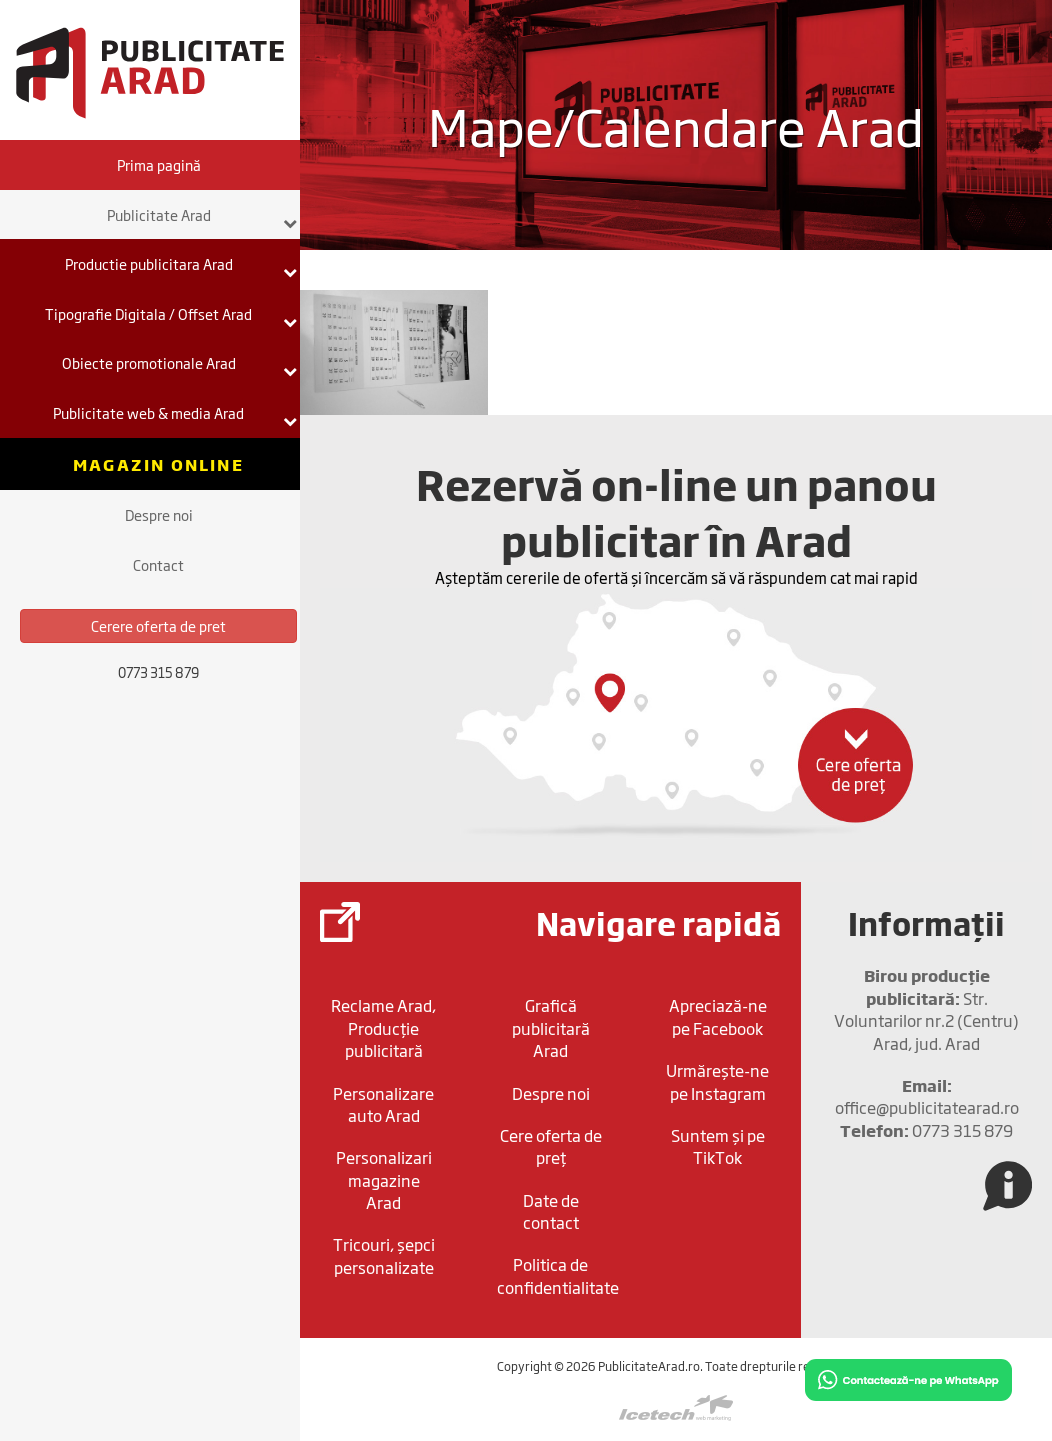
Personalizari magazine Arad (384, 1179)
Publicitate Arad (202, 217)
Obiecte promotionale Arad (180, 365)
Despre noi (159, 514)
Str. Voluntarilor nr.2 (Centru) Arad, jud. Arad (926, 1008)
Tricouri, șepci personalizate (384, 1255)
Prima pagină (159, 164)
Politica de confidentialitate (555, 1275)
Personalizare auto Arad (383, 1104)
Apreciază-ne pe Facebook (718, 1016)
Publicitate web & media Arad (175, 415)
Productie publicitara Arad (181, 266)
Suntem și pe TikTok (718, 1146)
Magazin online (158, 464)
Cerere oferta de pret (158, 625)
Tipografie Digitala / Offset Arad (171, 316)
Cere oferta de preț (551, 1146)
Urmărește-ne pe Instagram (717, 1081)
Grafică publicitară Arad (551, 1027)
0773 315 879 (926, 1130)
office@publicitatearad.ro (927, 1096)
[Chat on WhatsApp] (908, 1378)
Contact (158, 564)
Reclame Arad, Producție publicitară (383, 1027)
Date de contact (551, 1211)
